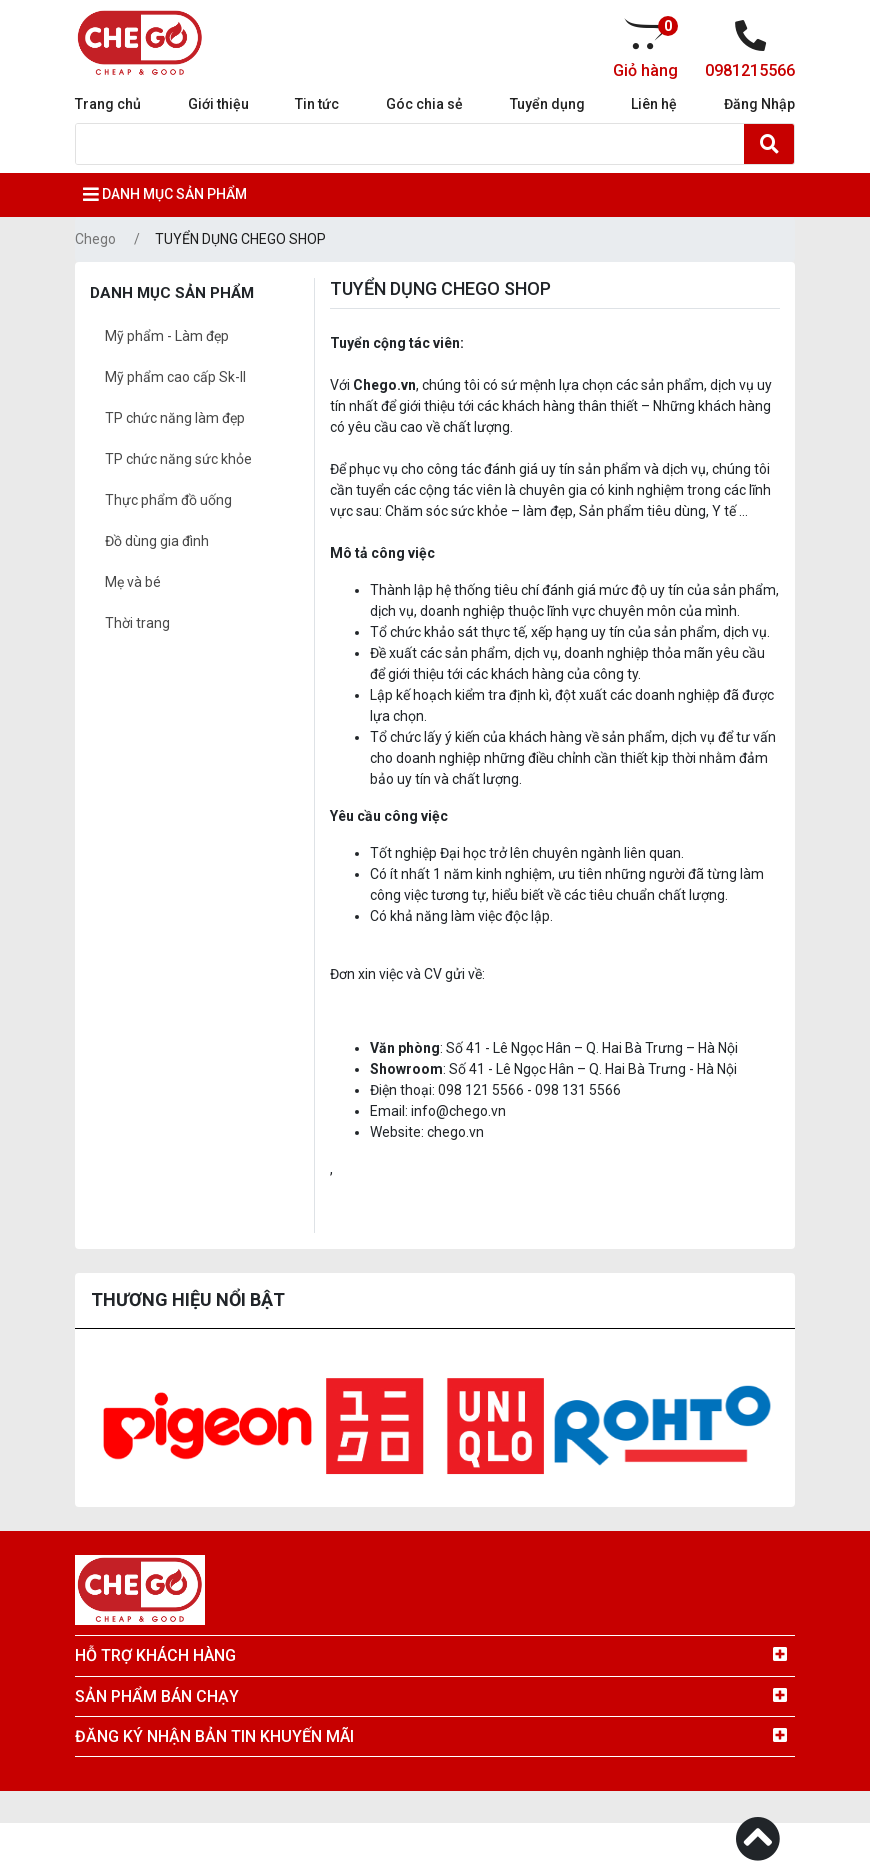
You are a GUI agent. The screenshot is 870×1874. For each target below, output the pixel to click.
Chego (95, 239)
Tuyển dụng (547, 104)
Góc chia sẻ (424, 104)
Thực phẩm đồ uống (168, 500)
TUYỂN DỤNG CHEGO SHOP (240, 239)
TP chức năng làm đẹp (175, 418)
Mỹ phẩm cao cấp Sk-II (175, 377)
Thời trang (137, 623)
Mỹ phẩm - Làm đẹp (167, 336)
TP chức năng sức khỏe (178, 459)
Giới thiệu (218, 104)
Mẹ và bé (133, 582)
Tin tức (317, 104)
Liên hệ (654, 104)
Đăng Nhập (759, 104)
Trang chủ (108, 104)
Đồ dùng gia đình (157, 541)
